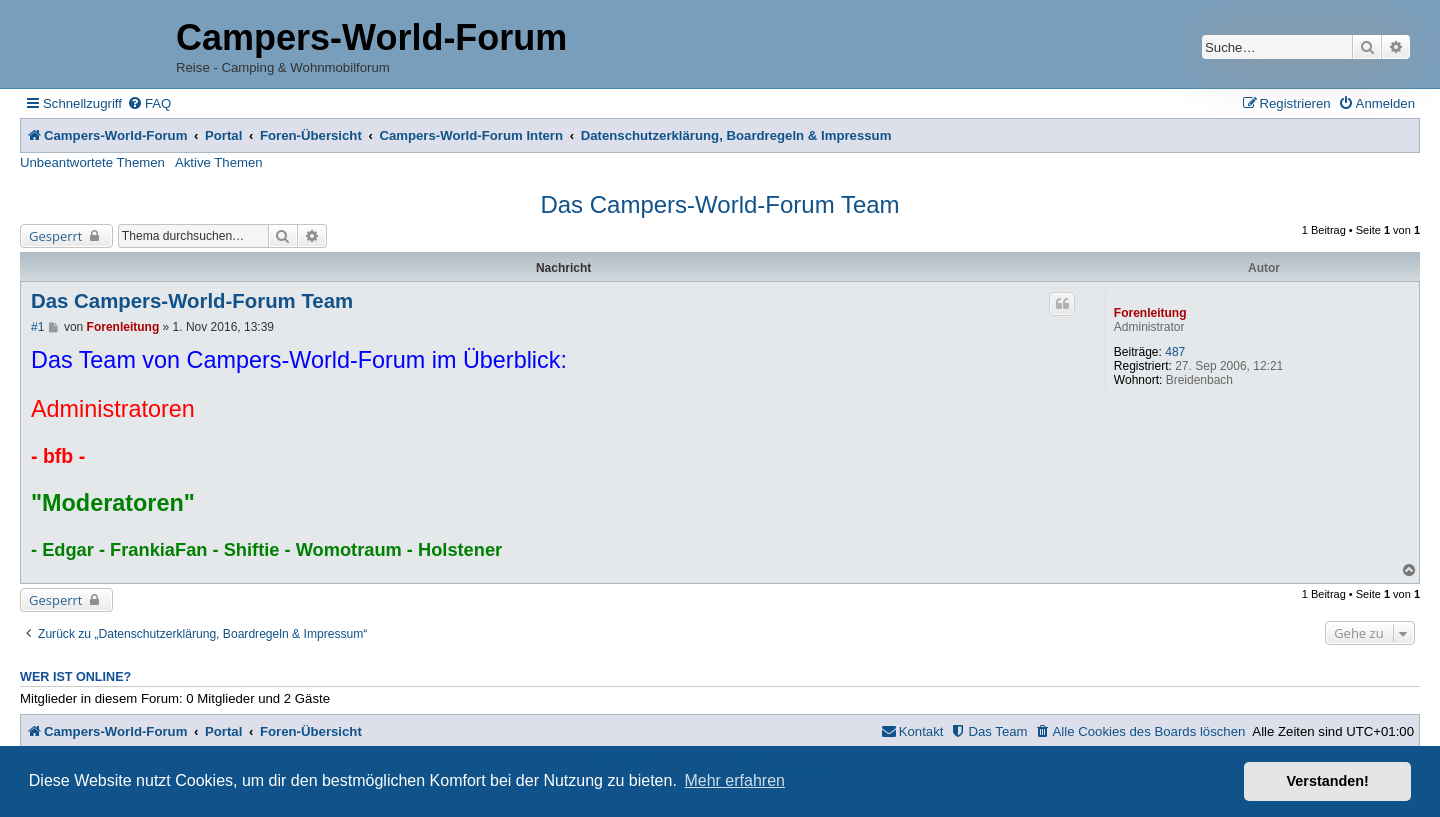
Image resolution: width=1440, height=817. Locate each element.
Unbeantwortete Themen (92, 162)
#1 (37, 327)
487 (1175, 352)
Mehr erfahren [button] (734, 780)
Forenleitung (1150, 313)
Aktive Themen (219, 162)
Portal (223, 135)
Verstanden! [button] (1328, 781)
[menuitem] (149, 103)
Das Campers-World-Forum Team (719, 204)
